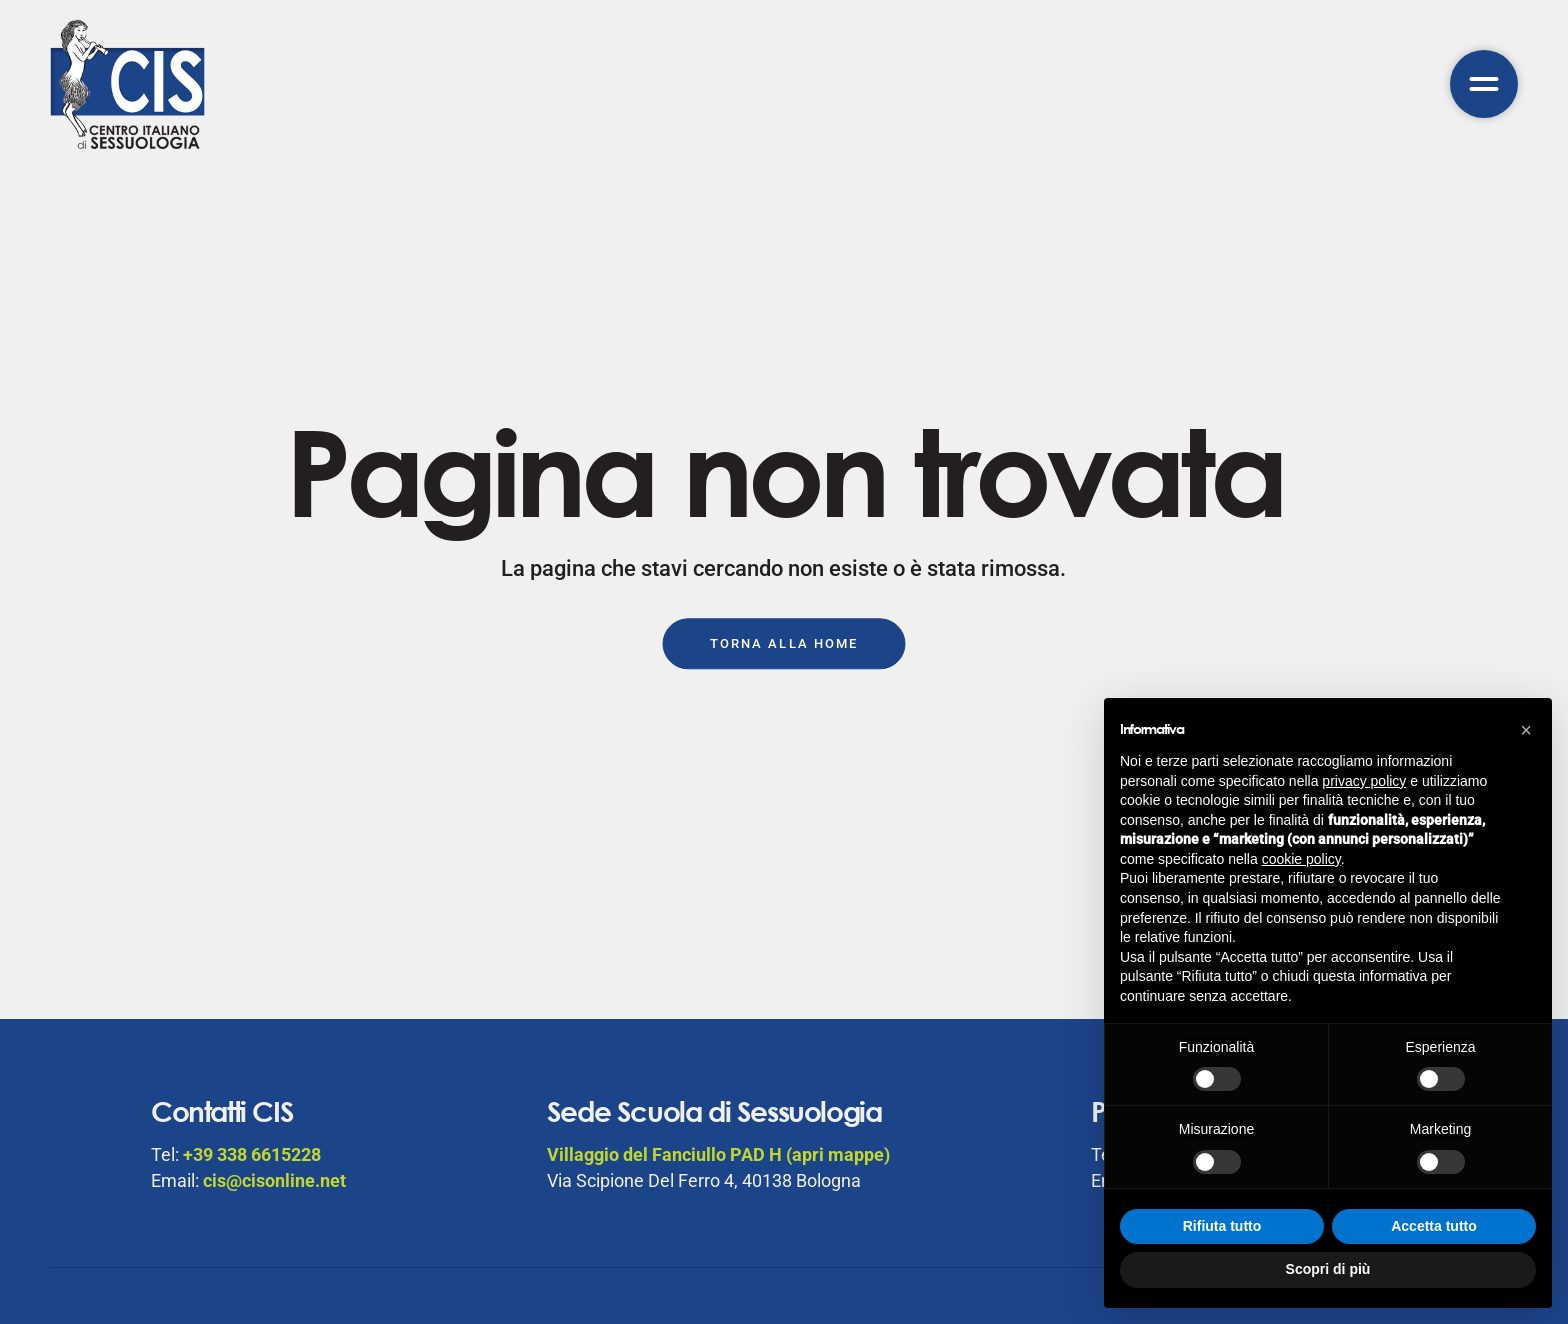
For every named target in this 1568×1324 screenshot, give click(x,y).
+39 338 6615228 (252, 1154)
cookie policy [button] (1301, 859)
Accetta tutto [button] (1434, 1226)
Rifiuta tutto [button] (1222, 1226)
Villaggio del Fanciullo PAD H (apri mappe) (718, 1154)
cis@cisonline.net (274, 1180)
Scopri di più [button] (1328, 1269)
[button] (1526, 730)
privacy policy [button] (1364, 781)
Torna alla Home (784, 643)
